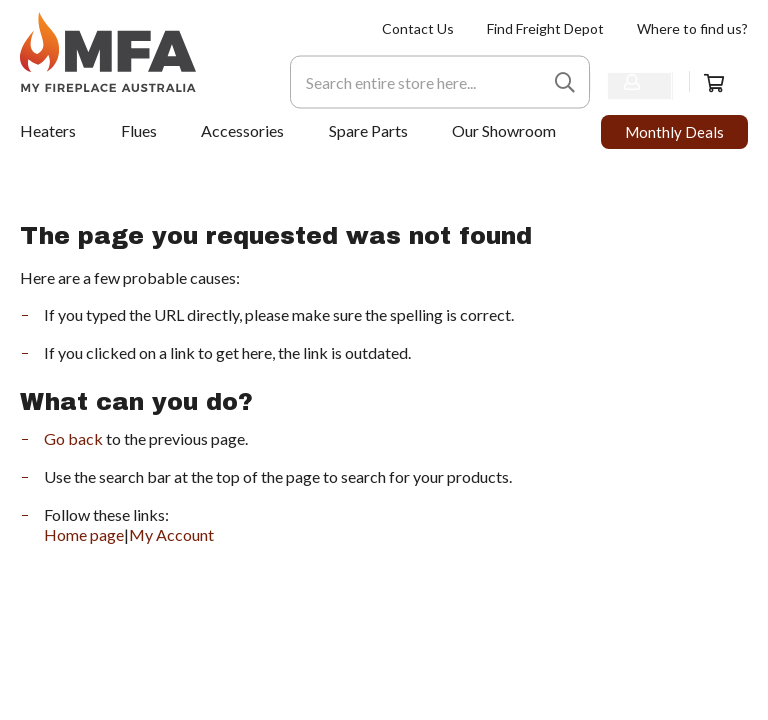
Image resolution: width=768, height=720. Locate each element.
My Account (171, 534)
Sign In (629, 80)
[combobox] (394, 81)
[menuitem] (418, 28)
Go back (73, 438)
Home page (84, 534)
